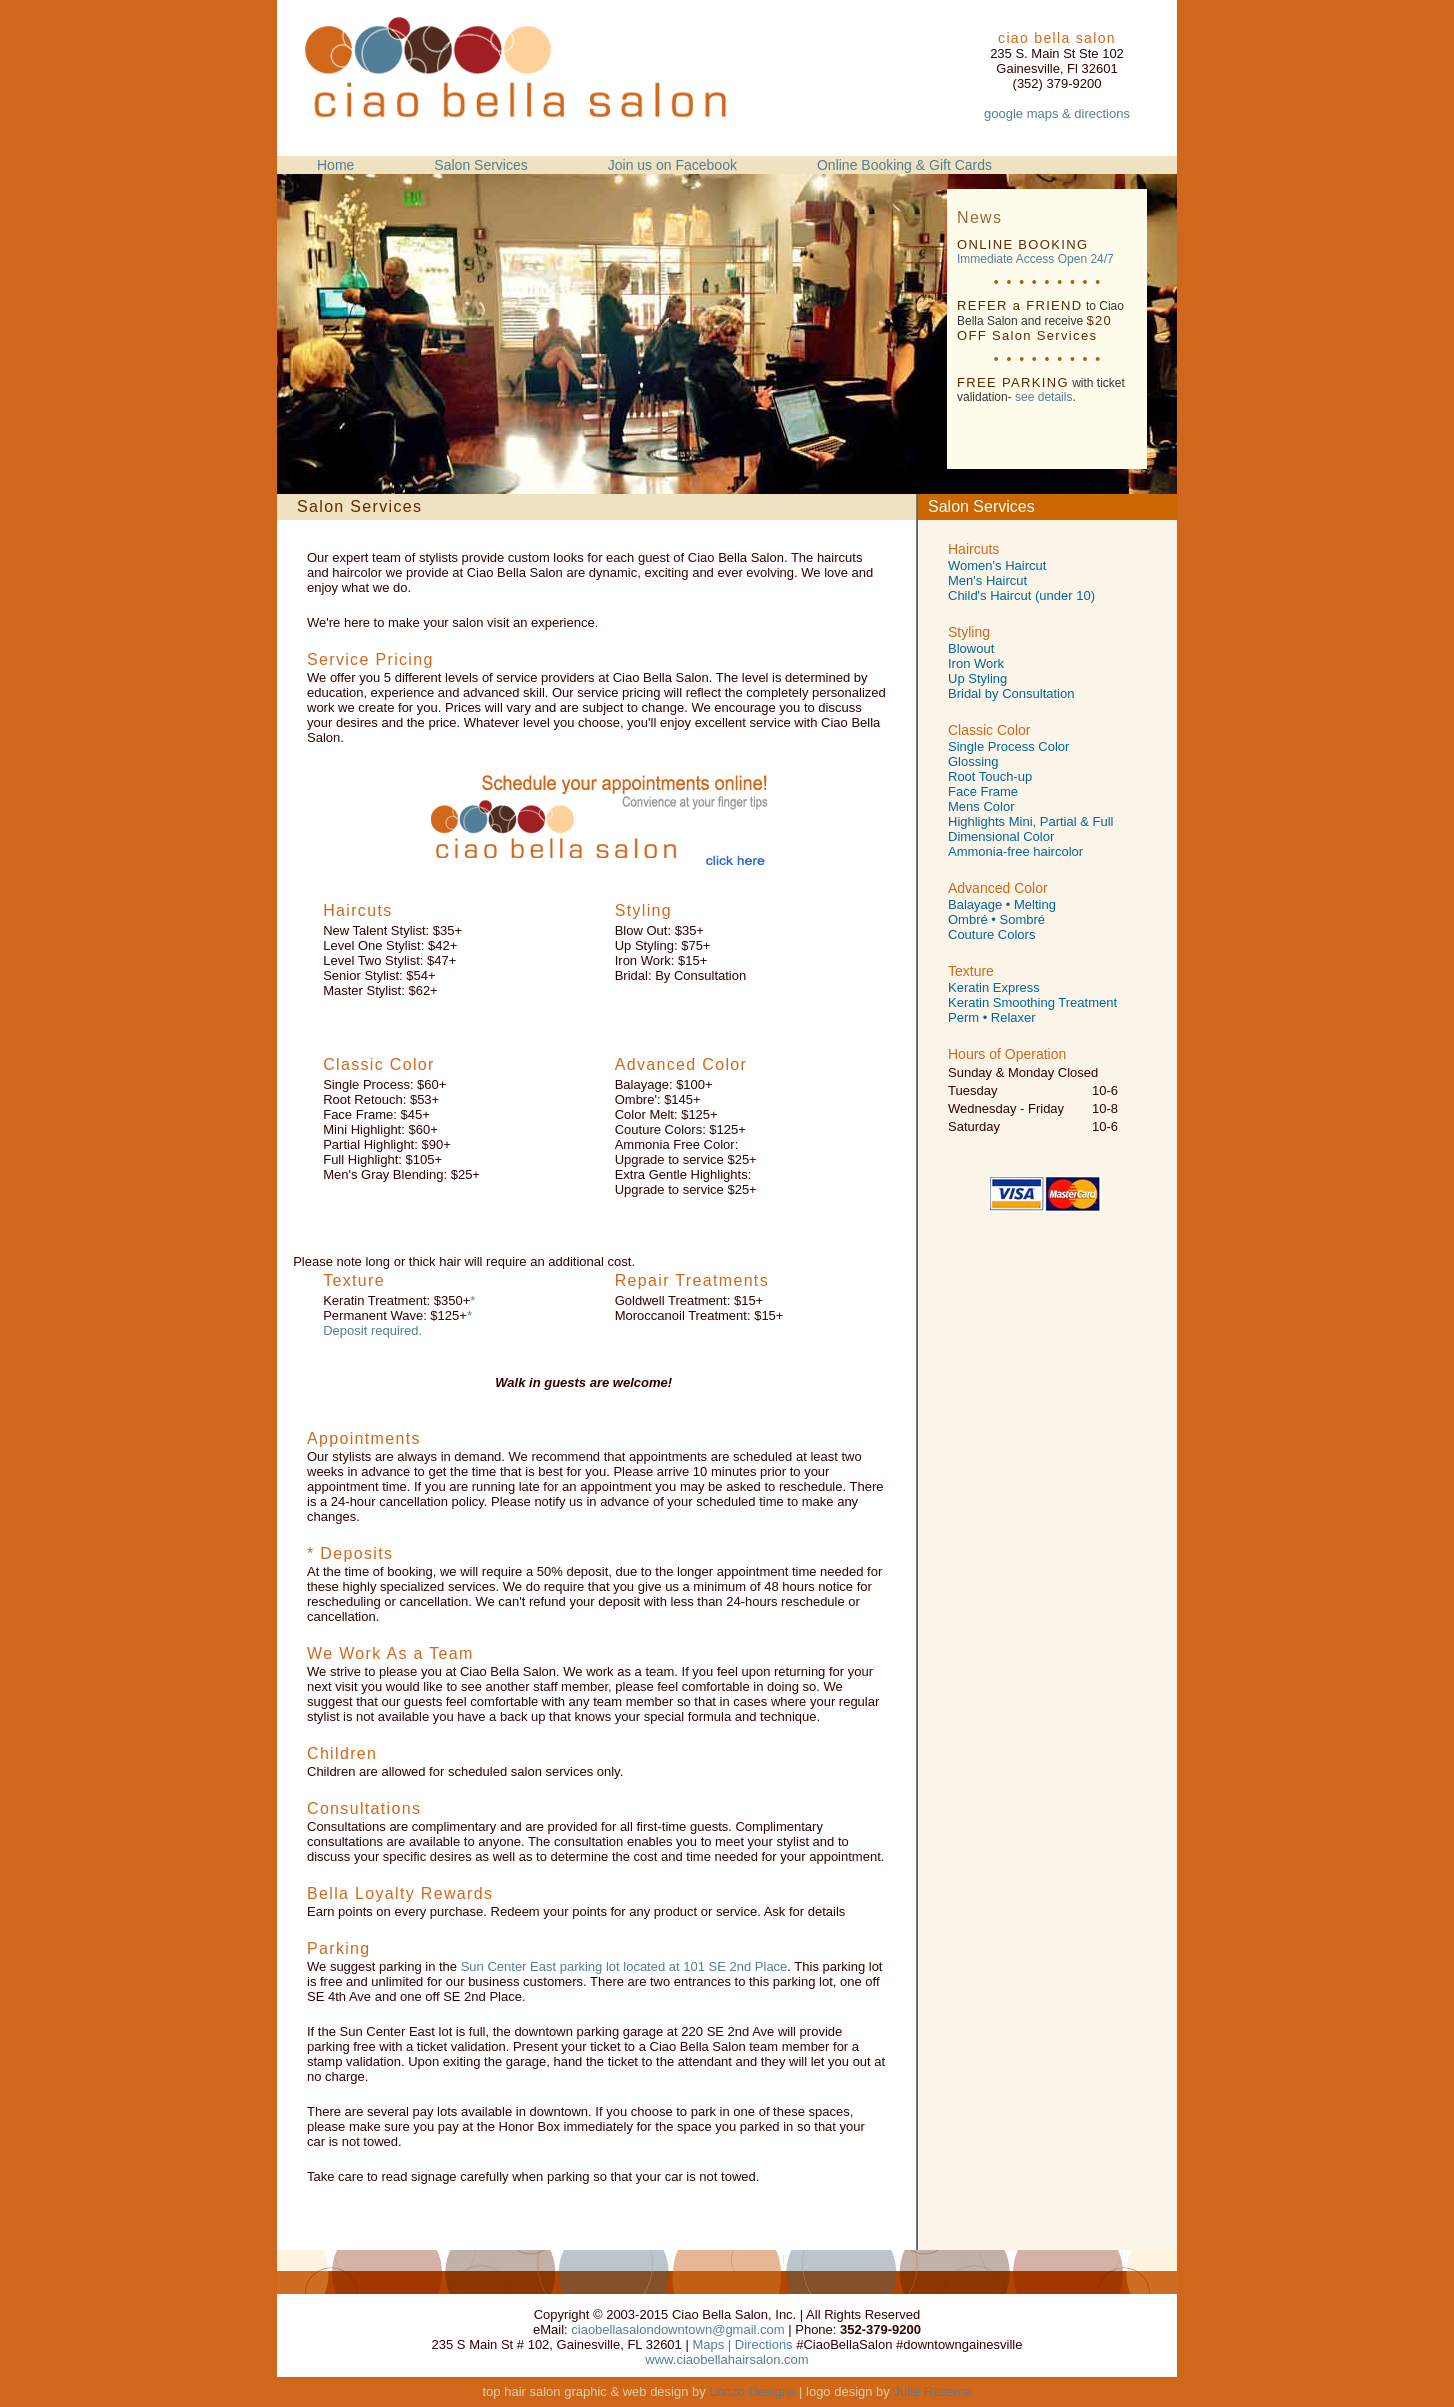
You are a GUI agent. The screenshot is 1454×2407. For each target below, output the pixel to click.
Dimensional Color (1001, 836)
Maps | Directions (742, 2344)
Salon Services (480, 165)
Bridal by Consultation (1011, 693)
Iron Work (976, 663)
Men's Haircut (987, 580)
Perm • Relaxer (992, 1017)
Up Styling (977, 678)
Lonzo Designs (752, 2391)
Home (335, 165)
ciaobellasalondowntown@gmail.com (677, 2329)
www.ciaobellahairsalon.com (726, 2359)
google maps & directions (1057, 113)
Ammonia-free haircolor (1015, 851)
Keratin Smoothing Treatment (1032, 1002)
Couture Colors (991, 934)
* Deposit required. (397, 1323)
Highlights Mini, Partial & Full (1030, 821)
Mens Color (981, 806)
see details (1043, 397)
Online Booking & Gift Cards (904, 165)
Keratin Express (994, 987)
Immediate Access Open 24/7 (1035, 259)
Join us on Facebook (672, 165)
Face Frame (983, 791)
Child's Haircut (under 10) (1021, 595)
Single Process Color (1008, 746)
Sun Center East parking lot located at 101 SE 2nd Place (624, 1966)
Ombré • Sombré (996, 919)
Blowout (971, 648)
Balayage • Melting (1002, 904)
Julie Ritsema (932, 2391)
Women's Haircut (997, 565)
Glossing (973, 761)
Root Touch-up (990, 776)
